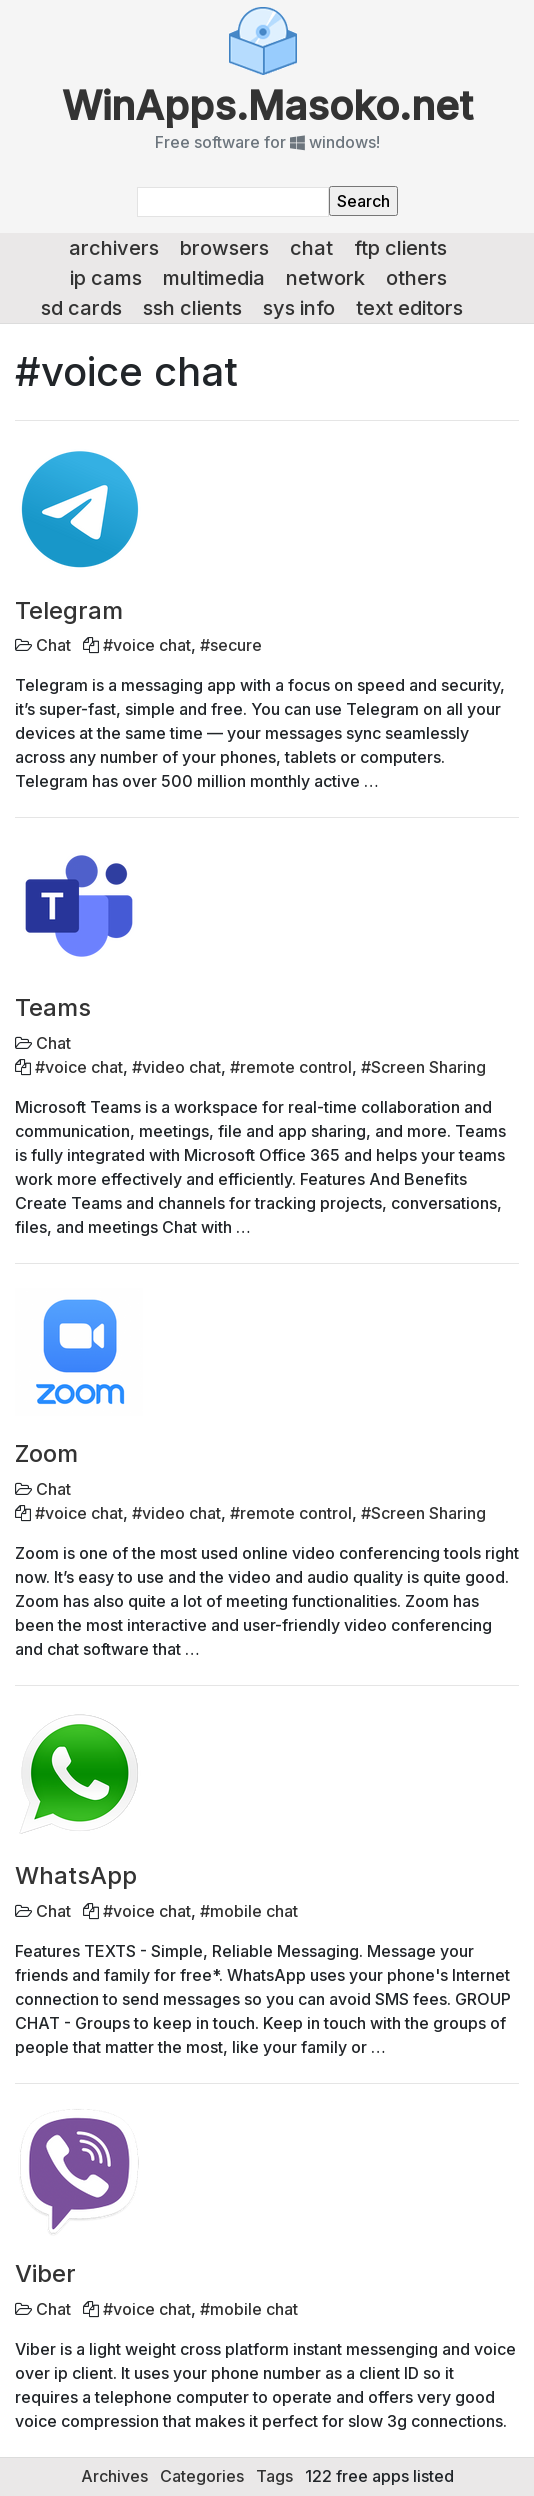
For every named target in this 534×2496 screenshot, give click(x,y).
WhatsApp (76, 1875)
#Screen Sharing (423, 1067)
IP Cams (106, 278)
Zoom (46, 1453)
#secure (231, 645)
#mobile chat (249, 1911)
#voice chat (147, 645)
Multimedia (214, 278)
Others (416, 278)
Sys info (299, 308)
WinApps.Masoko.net (267, 105)
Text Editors (409, 308)
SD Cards (81, 308)
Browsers (224, 248)
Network (325, 278)
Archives (114, 2476)
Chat (311, 248)
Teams (53, 1007)
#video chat (176, 1067)
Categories (202, 2476)
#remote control (291, 1067)
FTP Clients (400, 248)
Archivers (114, 248)
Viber (45, 2273)
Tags (274, 2476)
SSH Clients (192, 308)
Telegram (69, 610)
